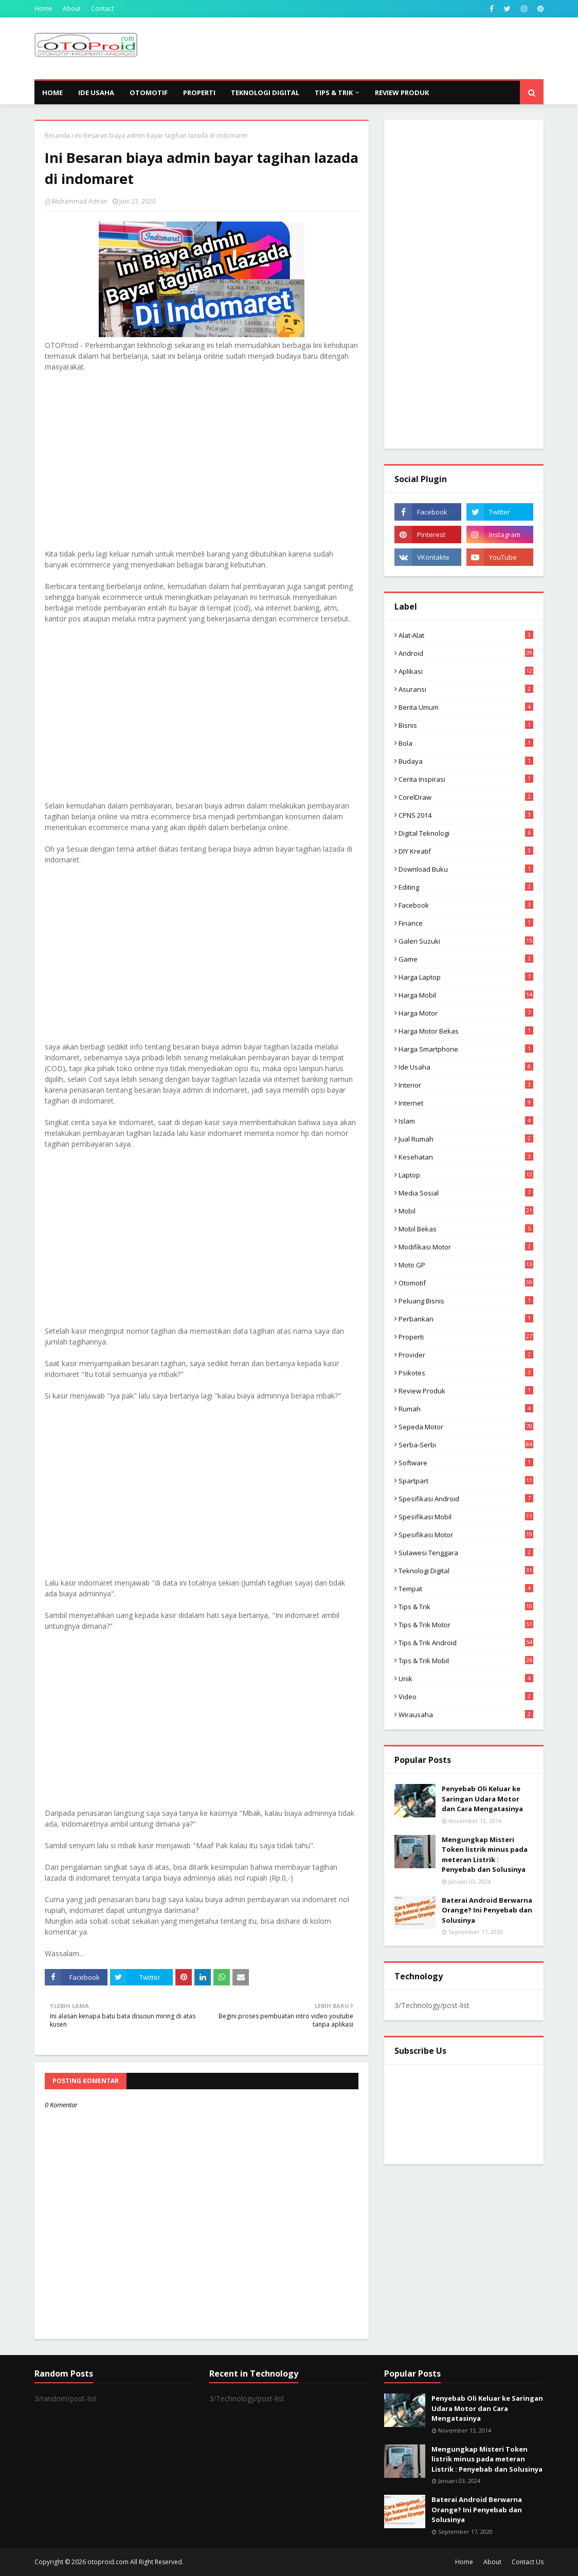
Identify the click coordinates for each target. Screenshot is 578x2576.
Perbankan (466, 1318)
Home (43, 8)
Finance (466, 923)
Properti (466, 1336)
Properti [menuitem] (199, 92)
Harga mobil (466, 995)
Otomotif (466, 1282)
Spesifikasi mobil (466, 1516)
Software (466, 1462)
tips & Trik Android (466, 1642)
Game (466, 959)
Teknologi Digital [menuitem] (265, 92)
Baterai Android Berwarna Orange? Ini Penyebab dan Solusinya (487, 1910)
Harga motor (466, 1013)
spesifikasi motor (466, 1534)
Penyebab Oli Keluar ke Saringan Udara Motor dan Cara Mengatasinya (482, 1798)
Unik (466, 1678)
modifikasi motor (466, 1247)
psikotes (466, 1372)
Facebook (466, 905)
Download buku (466, 869)
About (72, 8)
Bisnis (466, 725)
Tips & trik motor (466, 1624)
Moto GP (466, 1264)
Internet (466, 1103)
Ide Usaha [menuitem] (96, 92)
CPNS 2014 (466, 815)
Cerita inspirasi (466, 779)
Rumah (466, 1408)
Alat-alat (466, 635)
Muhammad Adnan (79, 201)
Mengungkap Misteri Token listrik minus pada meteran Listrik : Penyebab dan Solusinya (485, 1854)
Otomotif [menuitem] (149, 92)
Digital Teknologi (466, 833)
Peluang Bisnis (466, 1300)
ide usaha (466, 1067)
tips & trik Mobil (466, 1660)
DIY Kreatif (466, 851)
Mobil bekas (466, 1229)
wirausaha (466, 1714)
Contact (102, 8)
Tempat (466, 1588)
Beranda (57, 135)
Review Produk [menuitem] (402, 92)
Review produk (466, 1390)
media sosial (466, 1193)
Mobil (466, 1211)
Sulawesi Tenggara (466, 1552)
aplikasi (466, 671)
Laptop (466, 1175)
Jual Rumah (466, 1139)
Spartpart (466, 1480)
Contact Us (528, 2561)
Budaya (466, 761)
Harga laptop (466, 977)
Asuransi (466, 689)
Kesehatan (466, 1157)
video (466, 1696)
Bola (466, 743)
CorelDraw (466, 797)
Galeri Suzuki (466, 941)
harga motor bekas (466, 1031)
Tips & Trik (466, 1606)
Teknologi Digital (466, 1570)
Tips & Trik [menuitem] (334, 92)
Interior (466, 1085)
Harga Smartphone (466, 1049)
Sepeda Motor (466, 1426)
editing (466, 887)
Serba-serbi (466, 1444)
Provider (466, 1354)
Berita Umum (466, 707)
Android (466, 653)
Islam (466, 1121)
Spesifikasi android (466, 1498)
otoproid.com (108, 2561)
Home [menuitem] (52, 92)
